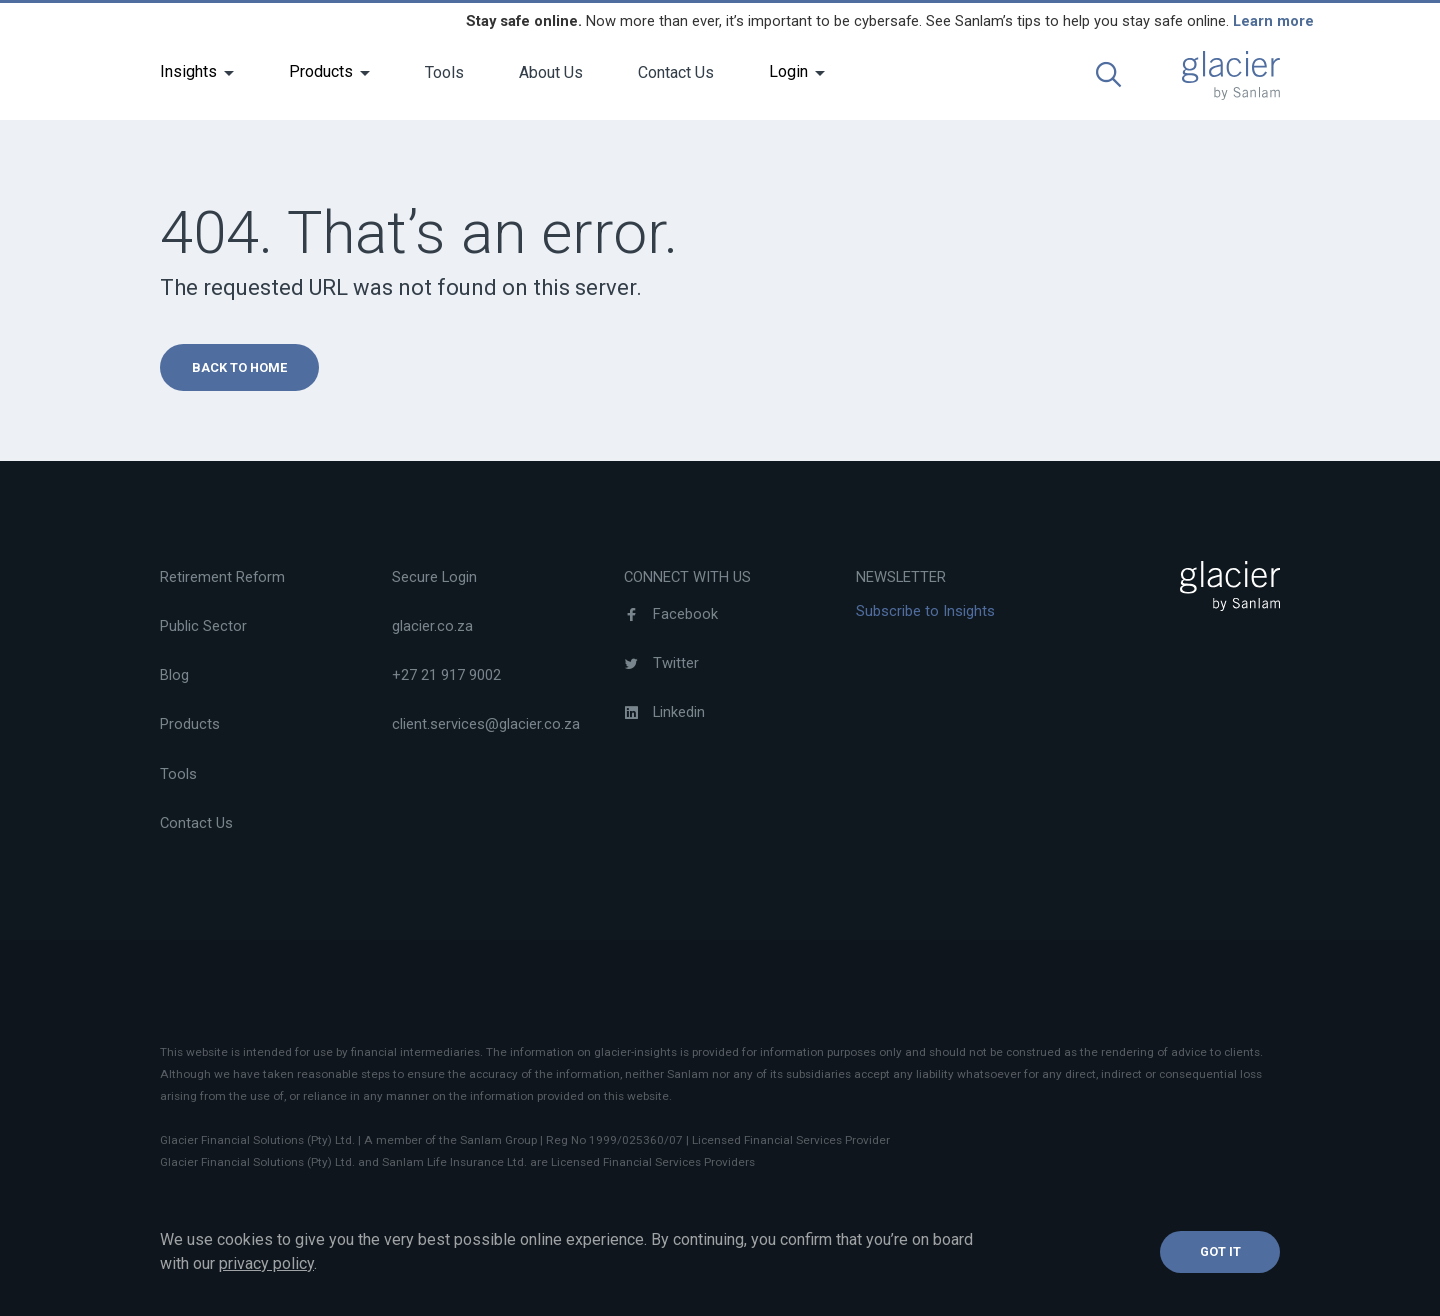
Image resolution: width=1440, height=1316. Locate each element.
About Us (551, 72)
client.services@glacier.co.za (486, 724)
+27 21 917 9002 (446, 675)
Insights (188, 71)
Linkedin (664, 712)
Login (788, 71)
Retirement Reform (222, 577)
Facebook (671, 614)
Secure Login (434, 577)
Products (321, 71)
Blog (174, 675)
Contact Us (676, 72)
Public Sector (203, 626)
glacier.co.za (432, 626)
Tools (444, 72)
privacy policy (266, 1263)
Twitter (661, 663)
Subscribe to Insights (925, 611)
